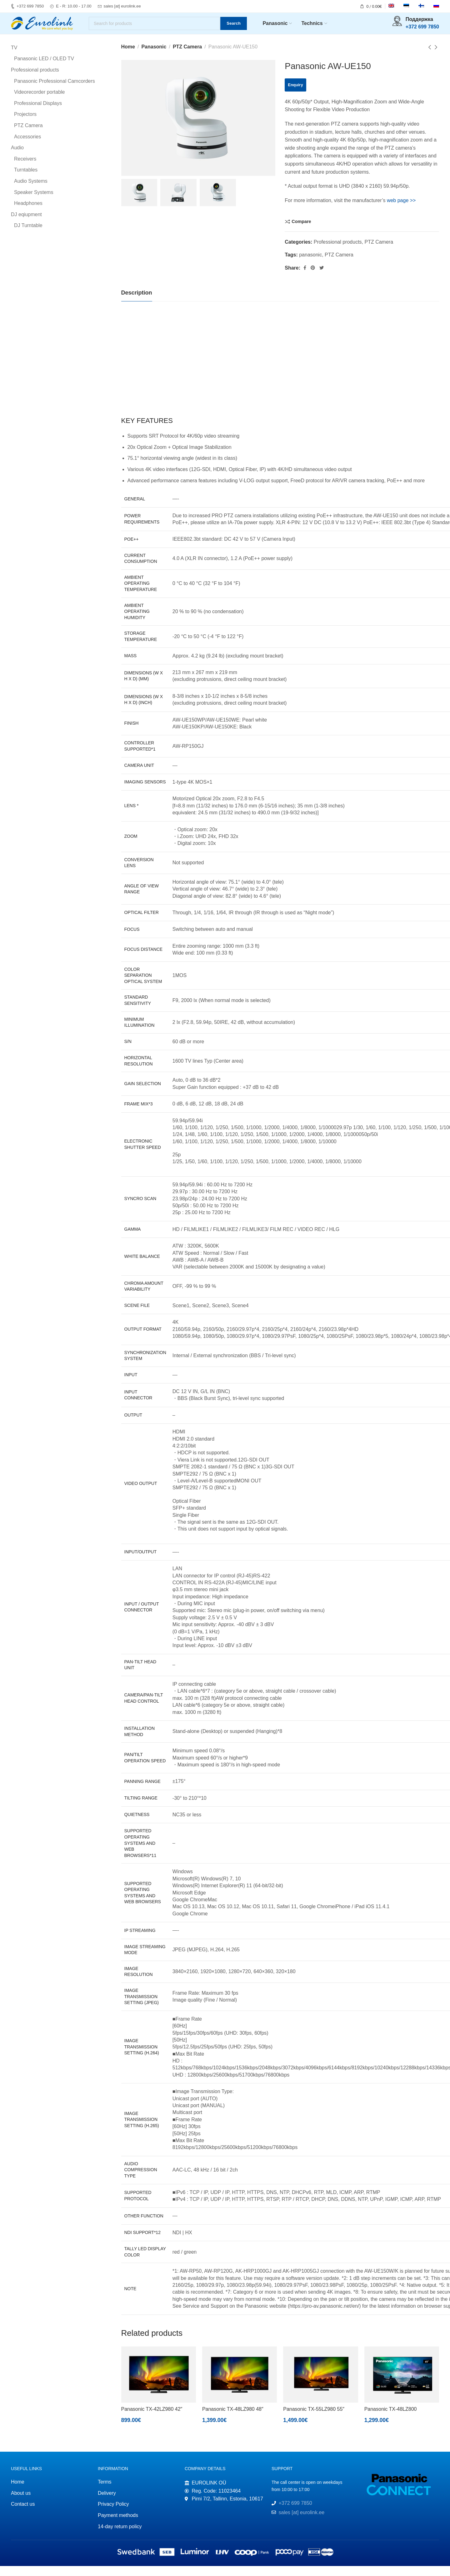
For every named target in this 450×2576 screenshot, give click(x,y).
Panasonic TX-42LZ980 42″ (151, 2419)
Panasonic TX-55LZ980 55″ (313, 2419)
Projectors (25, 124)
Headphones (28, 213)
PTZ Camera (187, 56)
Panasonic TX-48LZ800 (390, 2419)
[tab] (137, 303)
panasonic (310, 264)
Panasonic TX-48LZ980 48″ (232, 2419)
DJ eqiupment (26, 224)
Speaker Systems (33, 202)
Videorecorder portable (39, 102)
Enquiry (295, 94)
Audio (17, 157)
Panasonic (153, 56)
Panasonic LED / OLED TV (44, 69)
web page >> (401, 210)
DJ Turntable (28, 235)
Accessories (27, 146)
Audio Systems (31, 191)
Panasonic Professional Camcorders (54, 91)
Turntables (26, 180)
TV (14, 57)
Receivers (25, 168)
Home (128, 56)
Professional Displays (38, 113)
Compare (301, 231)
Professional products (338, 252)
